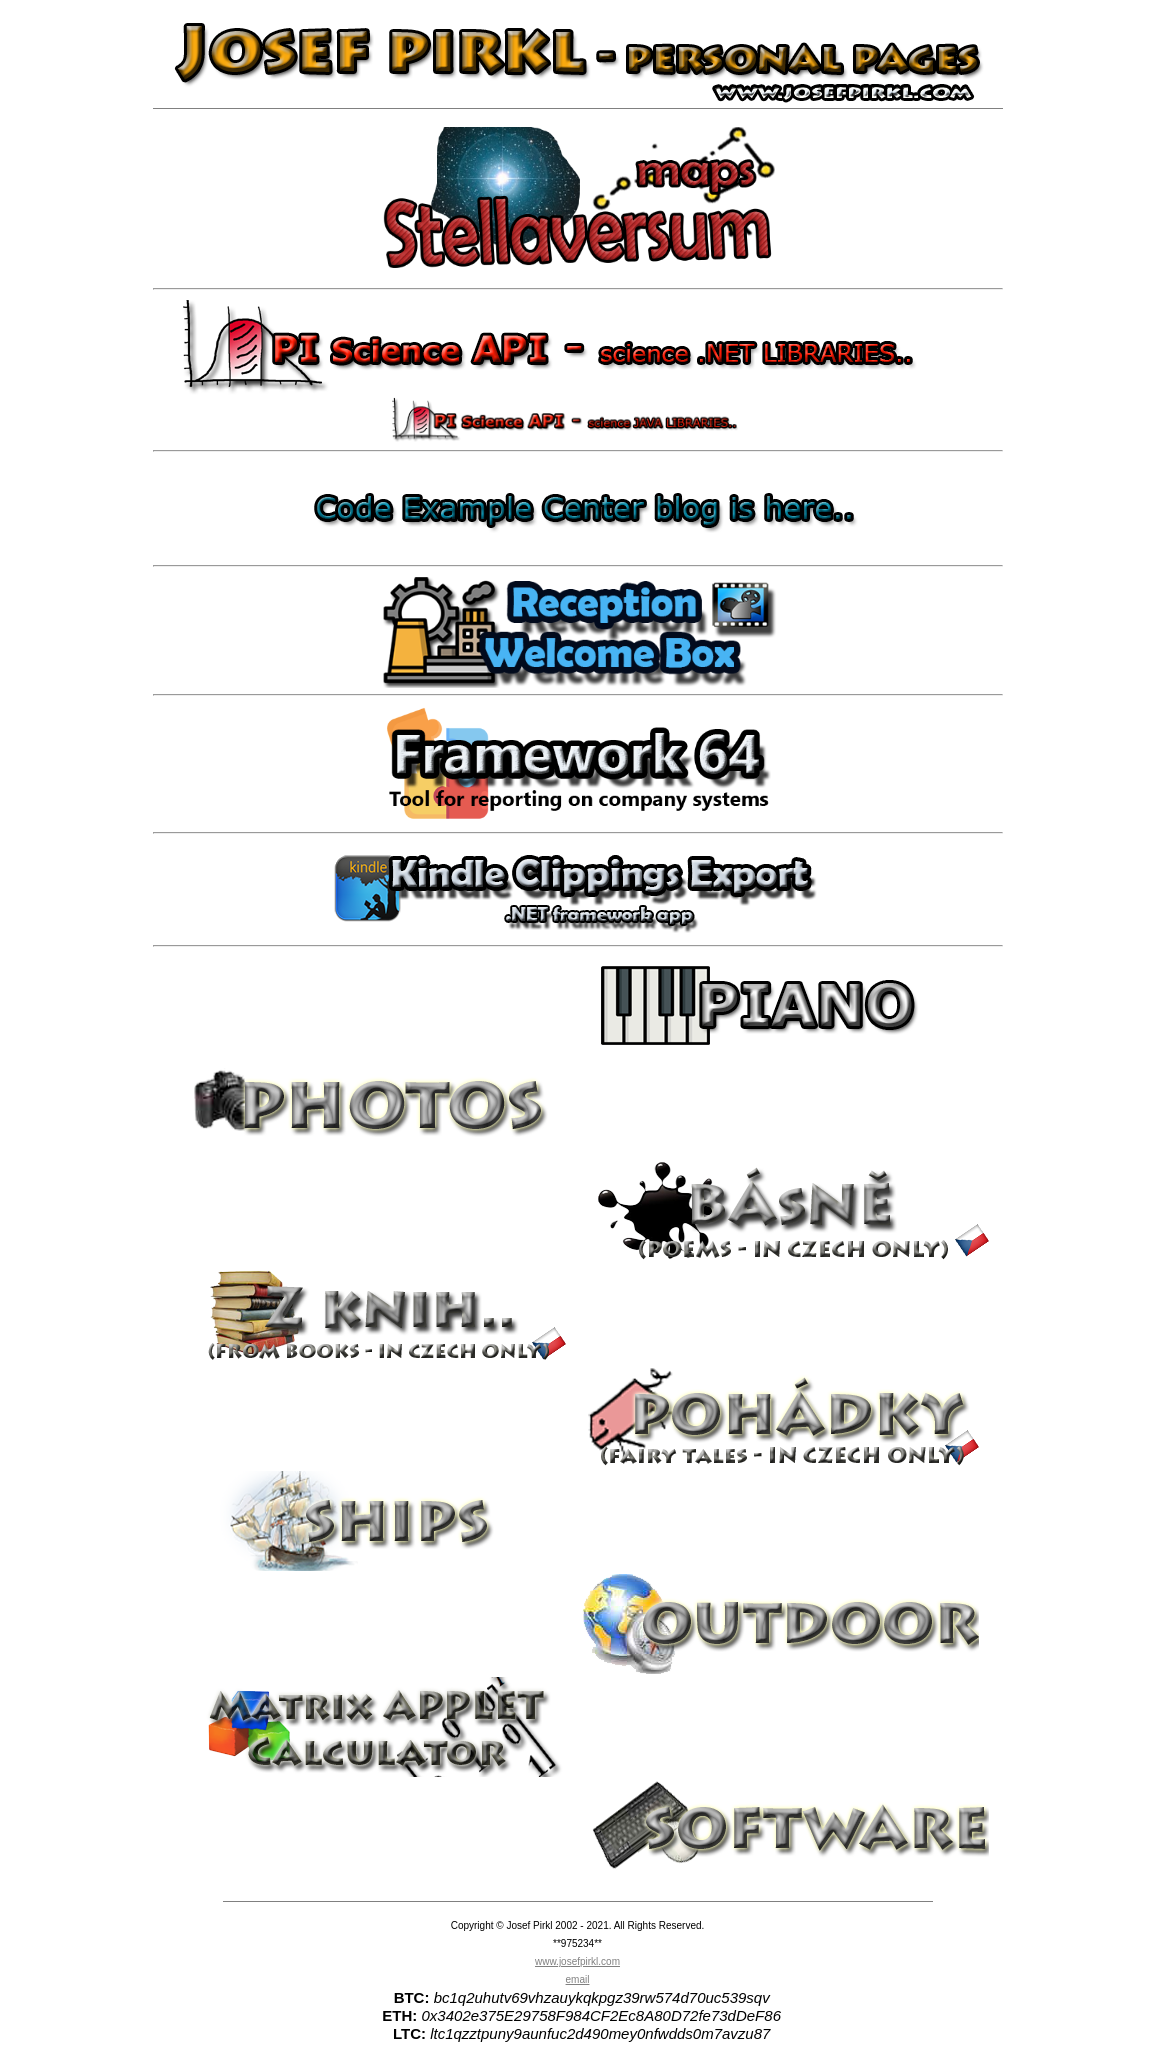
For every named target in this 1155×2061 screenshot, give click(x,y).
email (578, 1979)
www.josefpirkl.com (577, 1961)
